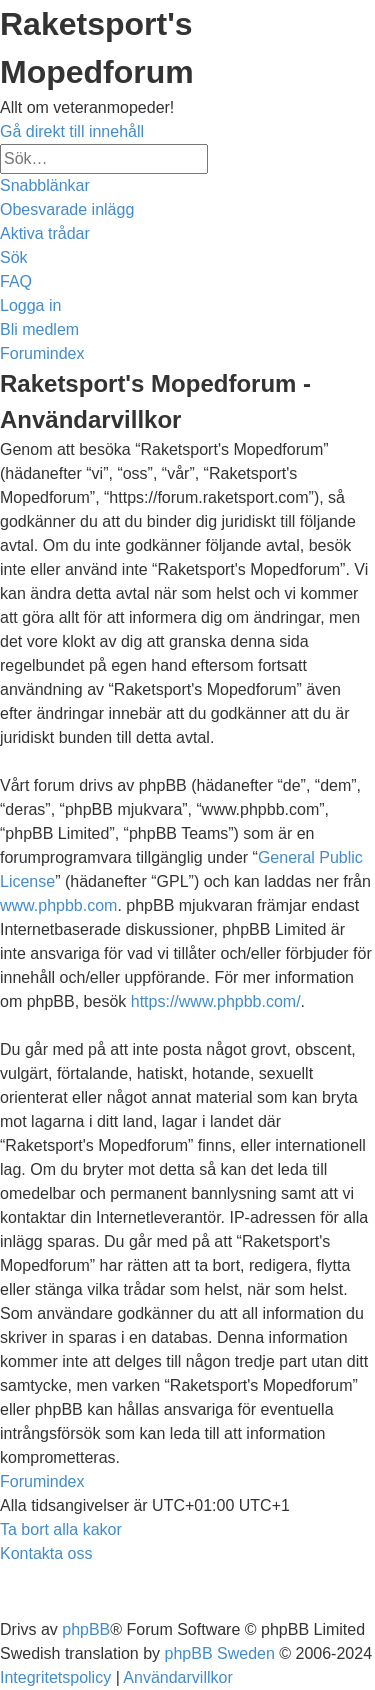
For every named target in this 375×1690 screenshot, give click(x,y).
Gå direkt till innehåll (72, 131)
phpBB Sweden (220, 1653)
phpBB (86, 1629)
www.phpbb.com (58, 905)
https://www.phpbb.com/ (216, 1001)
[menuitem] (67, 209)
